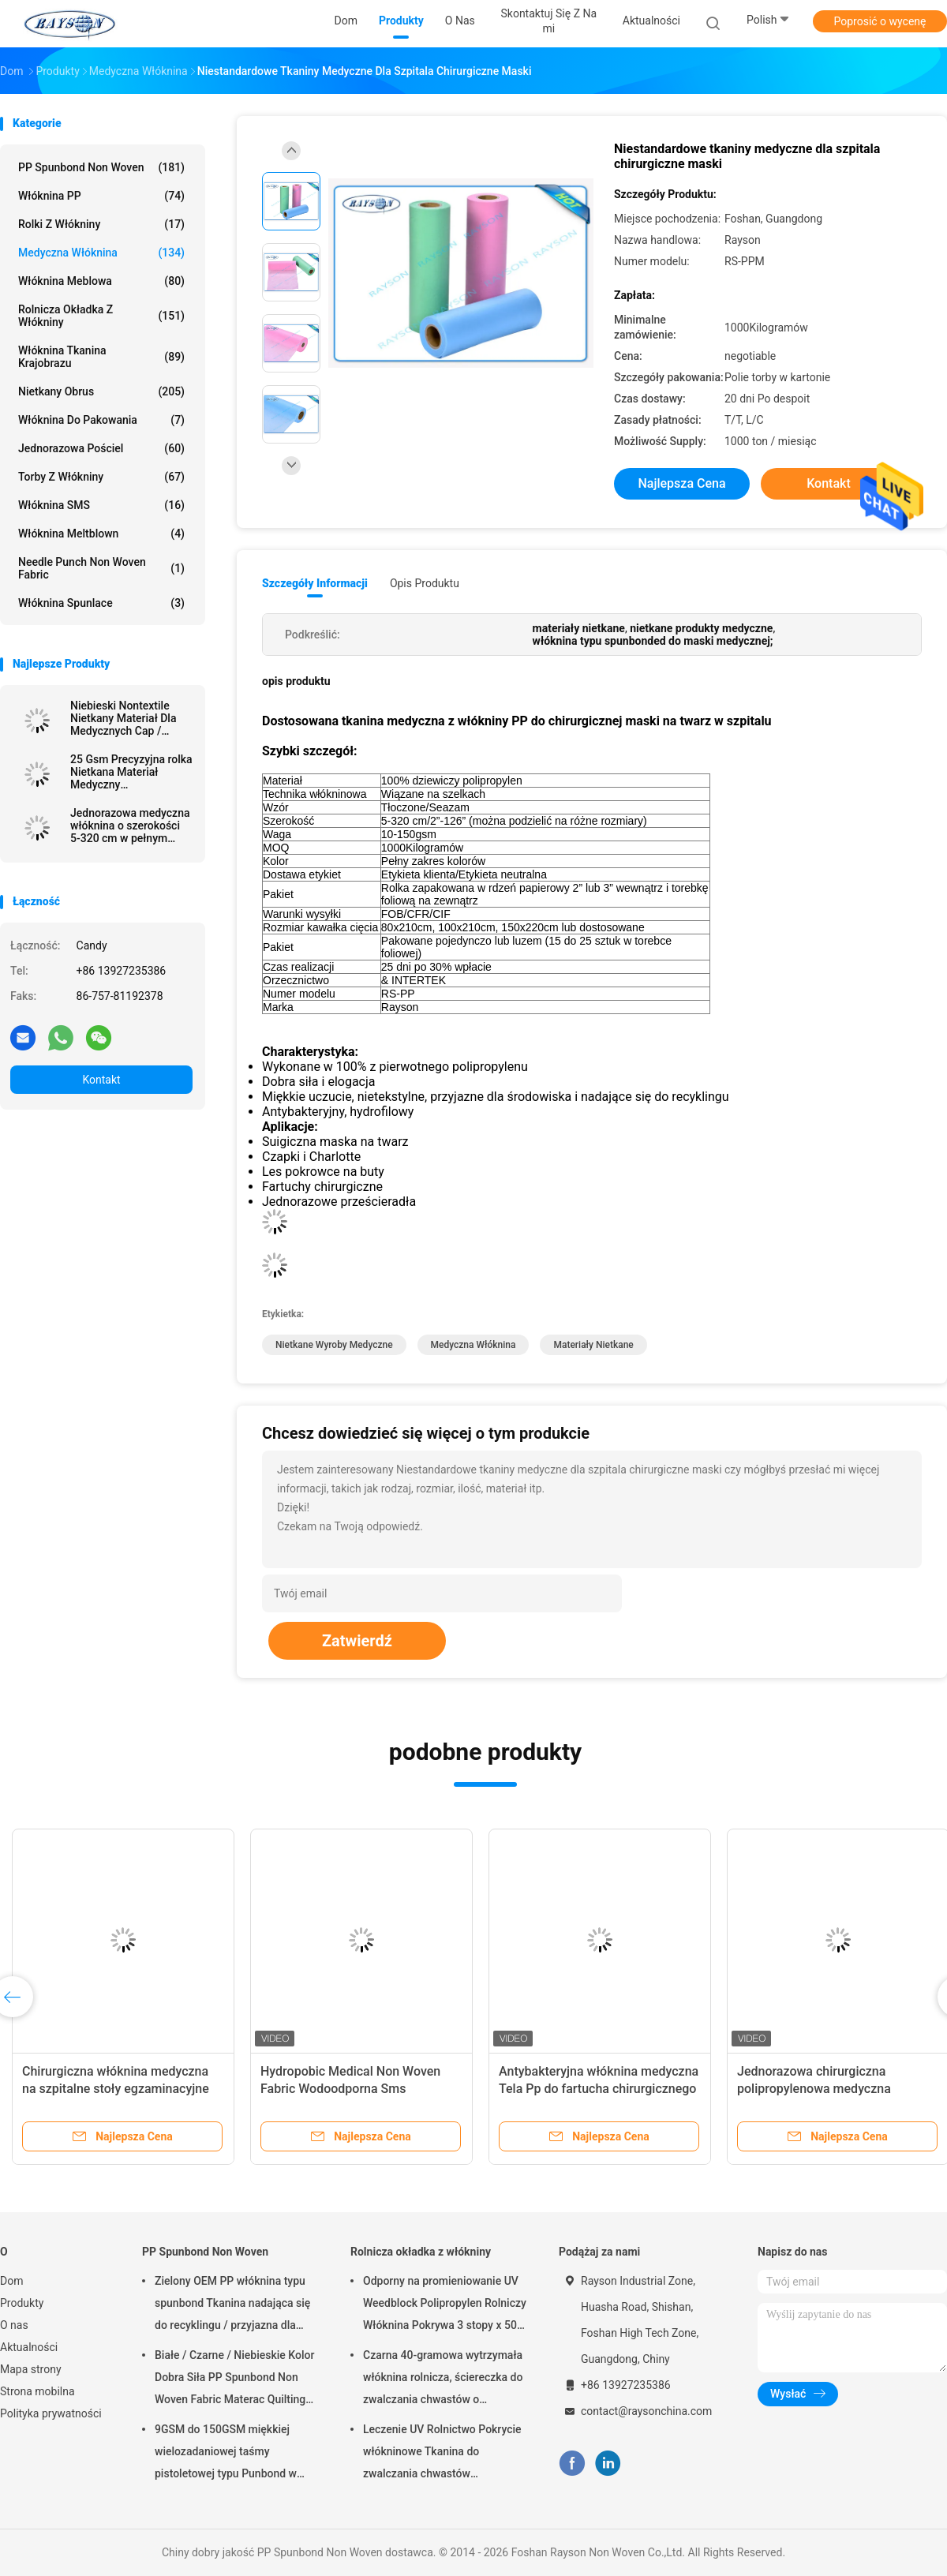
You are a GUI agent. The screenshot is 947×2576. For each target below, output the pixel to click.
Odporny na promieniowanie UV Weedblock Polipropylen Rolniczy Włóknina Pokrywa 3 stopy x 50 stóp (444, 2305)
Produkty (21, 2303)
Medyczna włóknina (101, 252)
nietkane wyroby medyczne (334, 1344)
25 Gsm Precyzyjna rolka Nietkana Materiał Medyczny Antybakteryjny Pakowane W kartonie (131, 772)
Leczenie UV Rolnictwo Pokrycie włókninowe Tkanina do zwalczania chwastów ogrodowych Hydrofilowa (442, 2453)
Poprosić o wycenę (879, 21)
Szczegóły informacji (315, 583)
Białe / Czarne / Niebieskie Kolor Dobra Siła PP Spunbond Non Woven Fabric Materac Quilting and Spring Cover (234, 2379)
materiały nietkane (593, 1344)
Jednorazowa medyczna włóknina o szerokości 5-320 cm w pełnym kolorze (129, 825)
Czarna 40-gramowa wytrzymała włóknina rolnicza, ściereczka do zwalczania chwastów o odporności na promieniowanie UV (442, 2379)
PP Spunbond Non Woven (101, 167)
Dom (11, 2281)
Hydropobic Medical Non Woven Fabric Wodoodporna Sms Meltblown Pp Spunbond (350, 2089)
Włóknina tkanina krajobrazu (101, 356)
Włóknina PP (101, 196)
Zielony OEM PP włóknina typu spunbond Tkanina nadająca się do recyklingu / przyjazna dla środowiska (232, 2305)
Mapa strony (31, 2369)
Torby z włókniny (101, 477)
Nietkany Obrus (101, 391)
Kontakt (101, 1079)
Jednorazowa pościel (101, 448)
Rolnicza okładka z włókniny (101, 315)
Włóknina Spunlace (101, 603)
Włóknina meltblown (101, 533)
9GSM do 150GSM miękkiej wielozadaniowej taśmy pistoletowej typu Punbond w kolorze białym (226, 2453)
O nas (14, 2325)
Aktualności (29, 2347)
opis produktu (424, 583)
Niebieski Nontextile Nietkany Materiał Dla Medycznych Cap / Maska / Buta (123, 718)
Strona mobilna (37, 2391)
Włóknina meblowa (101, 281)
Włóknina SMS (101, 505)
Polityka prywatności (51, 2413)
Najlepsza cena (681, 483)
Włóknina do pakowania (101, 420)
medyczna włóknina (473, 1344)
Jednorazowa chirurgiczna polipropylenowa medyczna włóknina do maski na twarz (815, 2089)
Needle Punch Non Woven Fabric (101, 568)
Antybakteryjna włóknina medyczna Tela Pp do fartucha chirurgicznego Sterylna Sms (598, 2089)
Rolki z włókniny (101, 224)
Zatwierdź (357, 1640)
